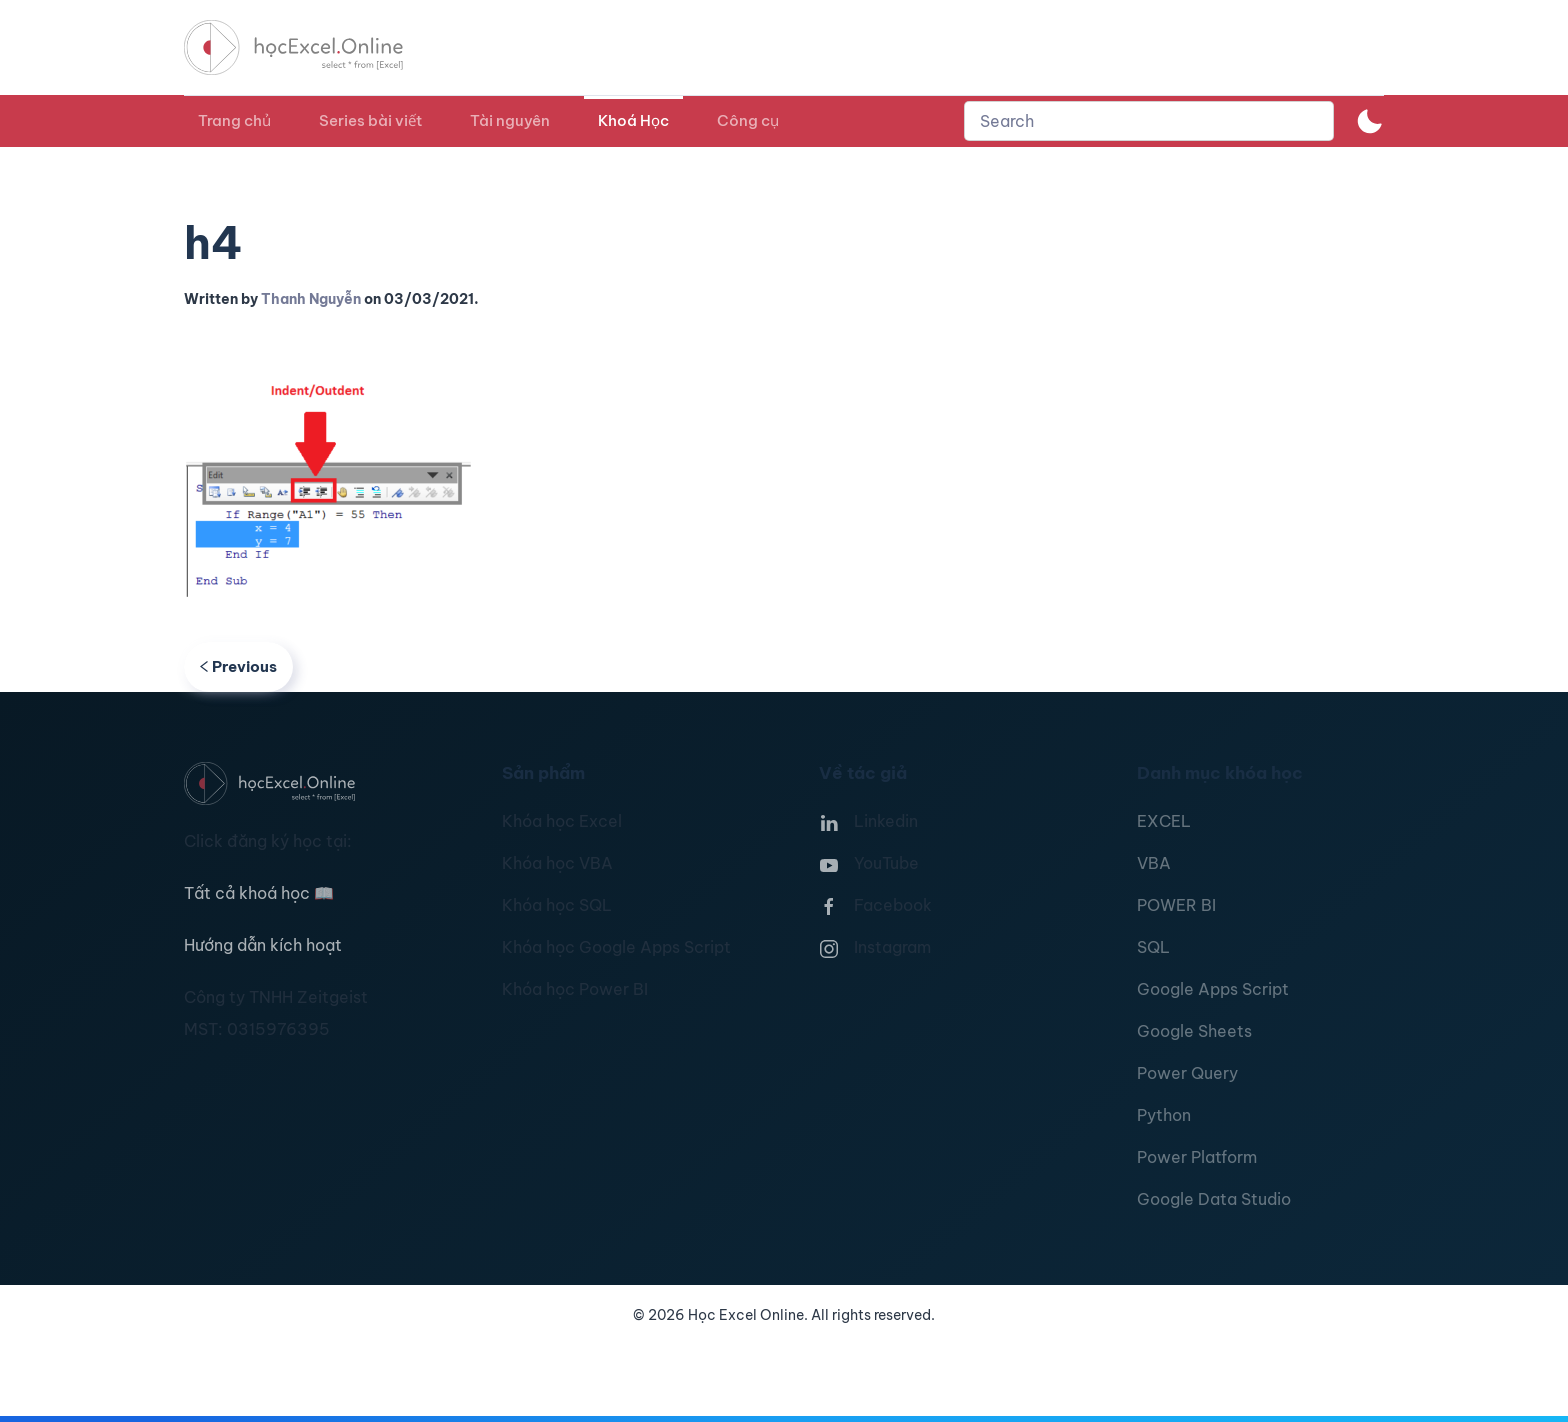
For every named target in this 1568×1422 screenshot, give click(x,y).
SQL (1153, 947)
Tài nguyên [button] (510, 120)
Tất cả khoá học (259, 893)
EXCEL (1164, 821)
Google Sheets (1194, 1031)
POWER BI (1176, 905)
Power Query (1187, 1073)
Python (1164, 1115)
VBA (1154, 863)
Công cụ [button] (748, 120)
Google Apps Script (1213, 989)
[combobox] (1149, 121)
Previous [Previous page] (238, 666)
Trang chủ (234, 120)
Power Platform (1197, 1157)
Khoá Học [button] (633, 120)
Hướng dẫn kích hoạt (263, 945)
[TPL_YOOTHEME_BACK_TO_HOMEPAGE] (312, 47)
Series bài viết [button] (370, 120)
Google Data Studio (1214, 1199)
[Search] (1149, 121)
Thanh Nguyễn (311, 299)
